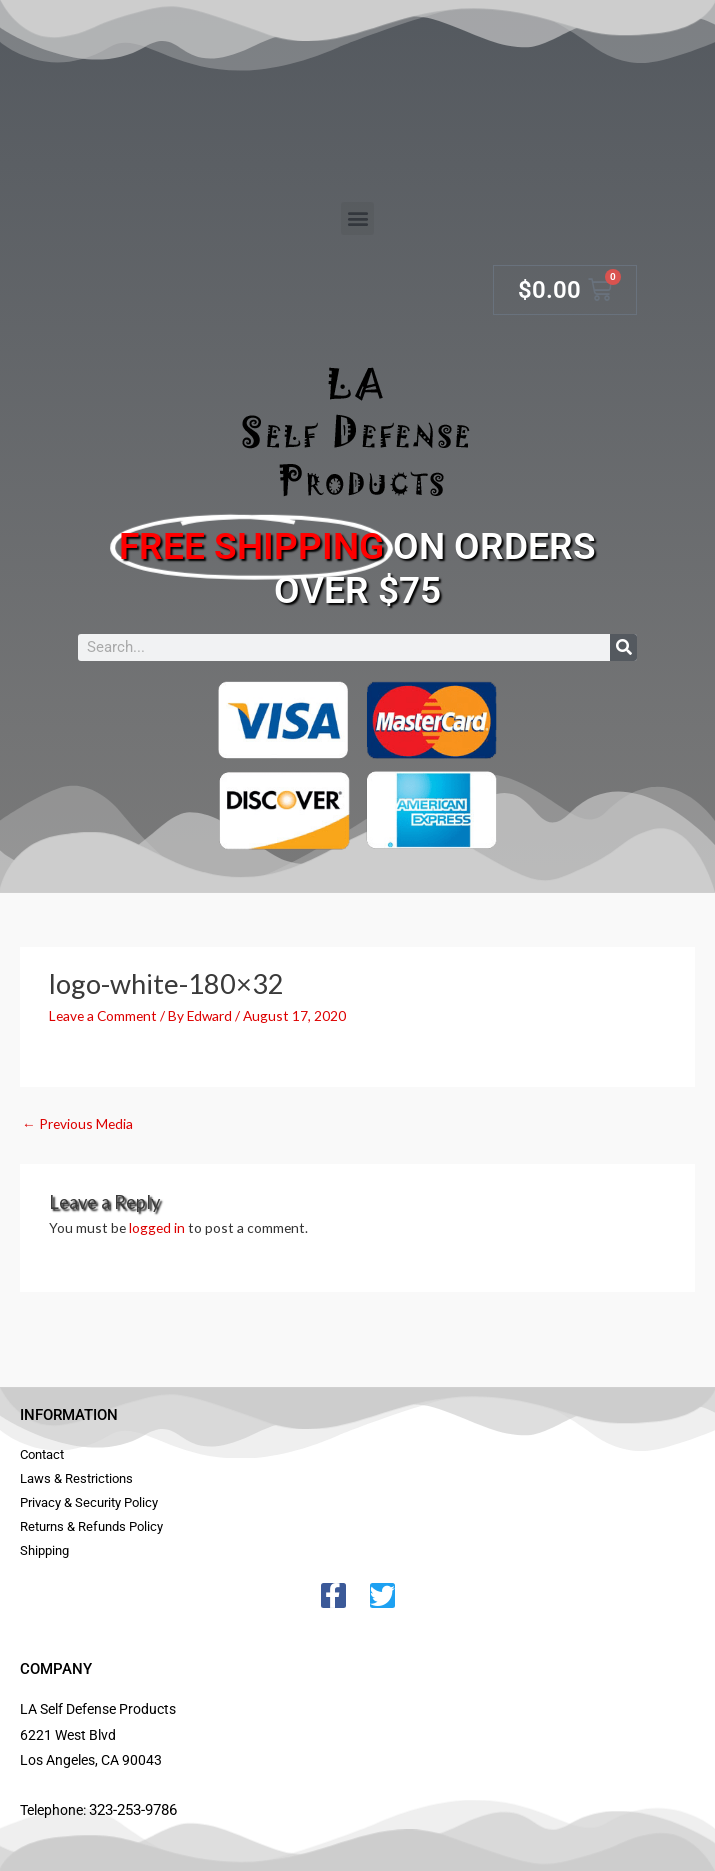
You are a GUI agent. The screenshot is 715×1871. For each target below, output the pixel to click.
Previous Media (77, 1123)
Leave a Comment (103, 1015)
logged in (157, 1227)
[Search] (623, 647)
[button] (357, 218)
